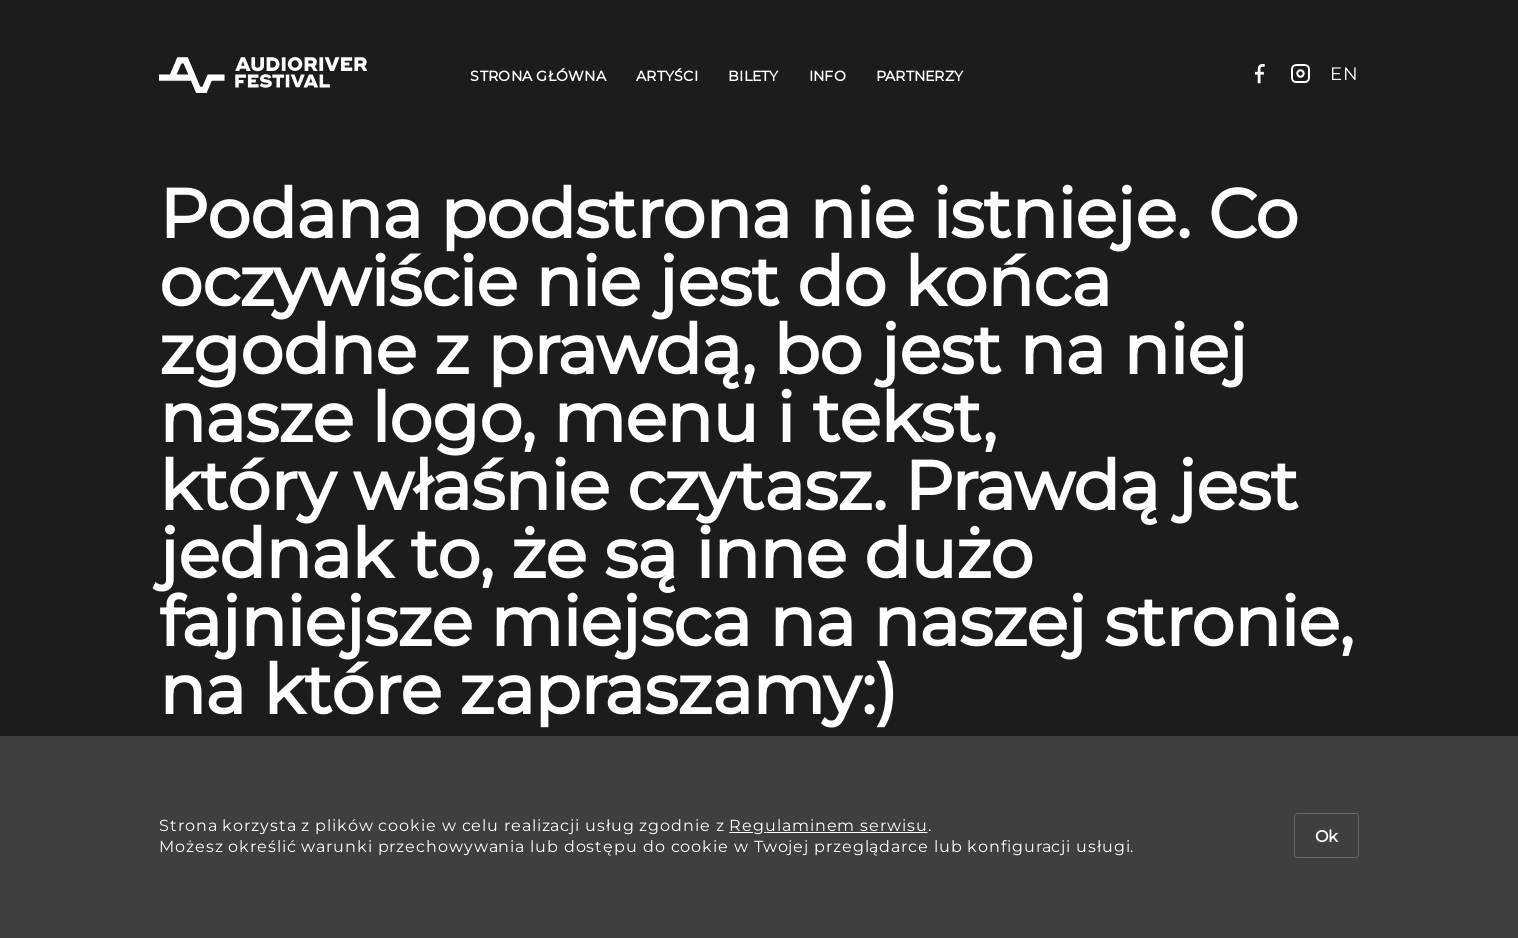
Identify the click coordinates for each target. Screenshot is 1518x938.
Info (827, 76)
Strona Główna (538, 76)
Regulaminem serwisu (828, 825)
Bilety (753, 76)
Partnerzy (920, 76)
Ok (1326, 836)
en (1344, 74)
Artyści (667, 76)
